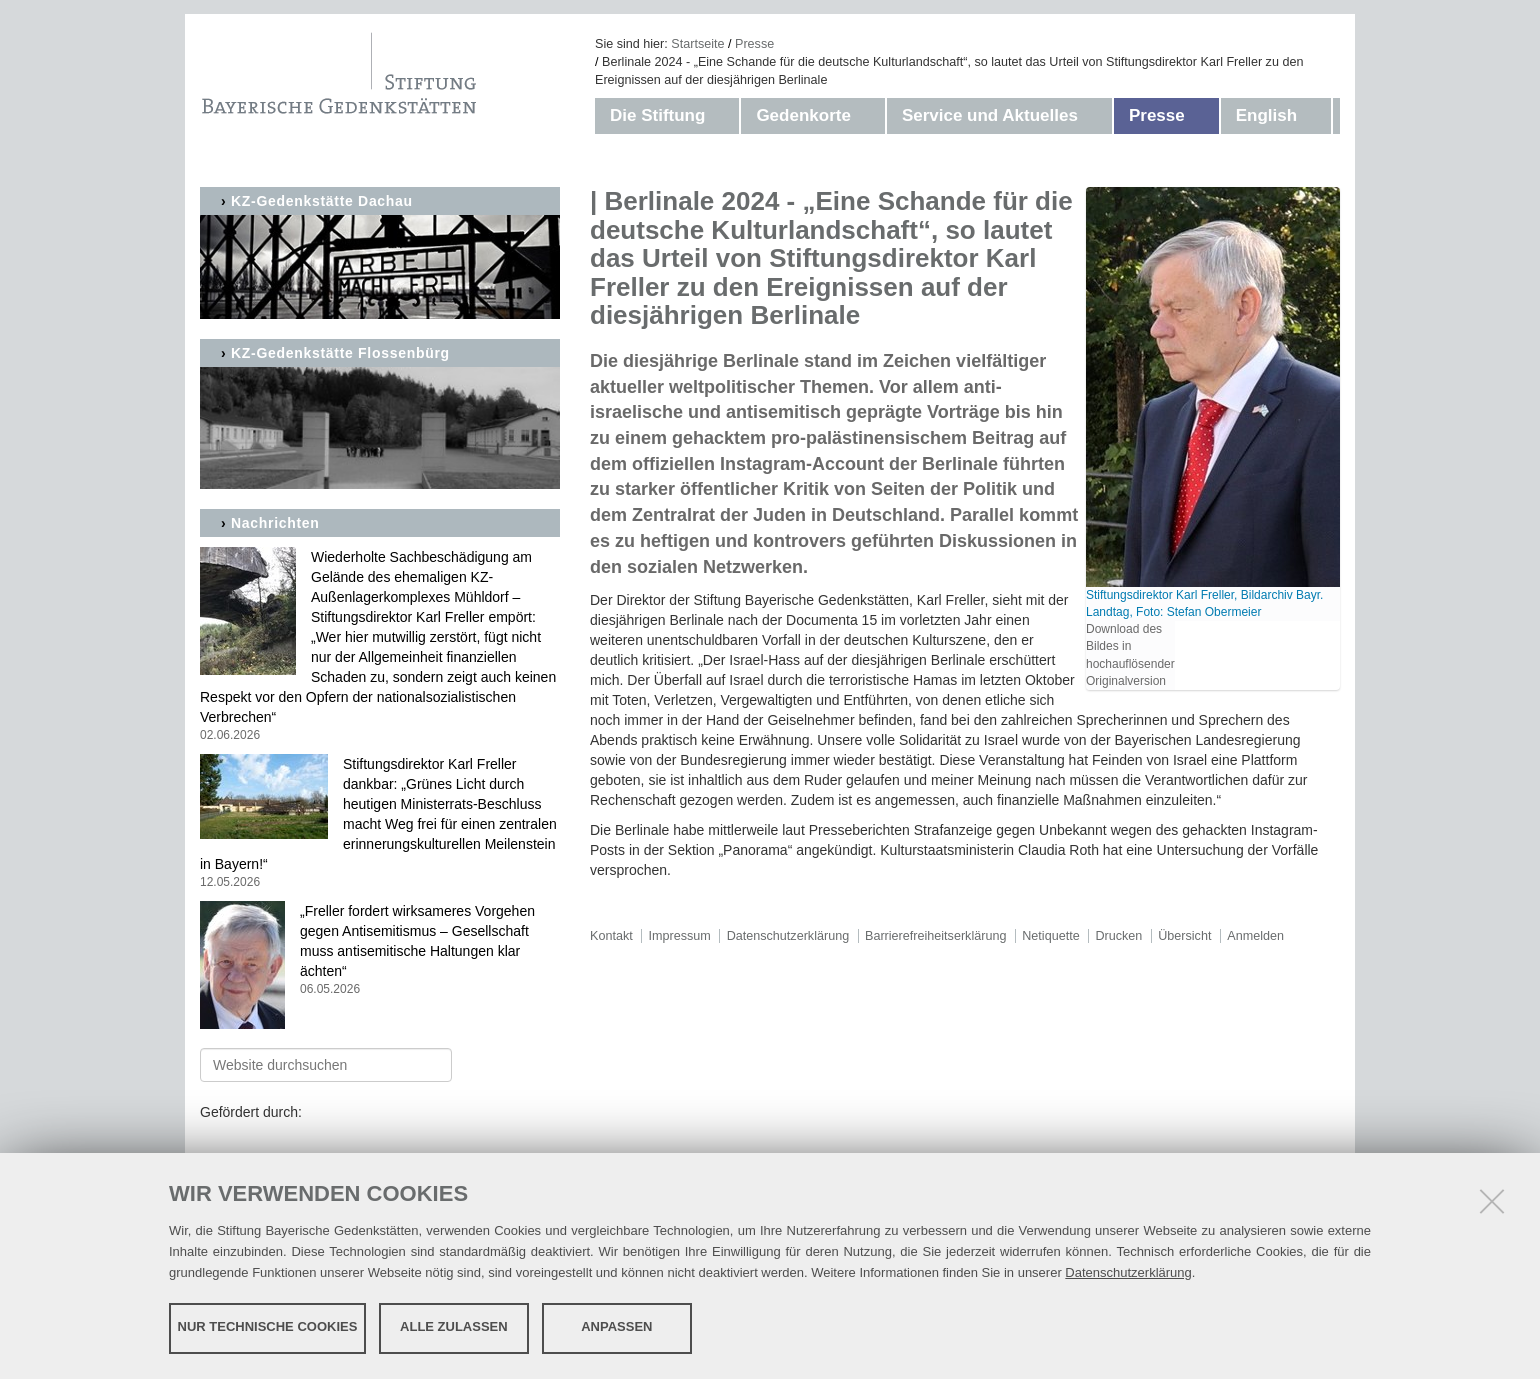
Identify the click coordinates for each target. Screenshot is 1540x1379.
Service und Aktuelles (990, 115)
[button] (725, 116)
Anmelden (1255, 936)
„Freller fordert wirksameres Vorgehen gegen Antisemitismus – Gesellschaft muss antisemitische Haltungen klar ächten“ (380, 950)
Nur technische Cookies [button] (268, 1326)
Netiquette (1050, 936)
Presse (754, 44)
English (1266, 115)
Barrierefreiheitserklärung (935, 936)
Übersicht (1184, 936)
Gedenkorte (803, 115)
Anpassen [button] (616, 1326)
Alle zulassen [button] (454, 1326)
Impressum (680, 936)
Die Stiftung (657, 115)
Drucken (1118, 936)
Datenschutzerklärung (1128, 1271)
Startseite (697, 44)
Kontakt (611, 936)
